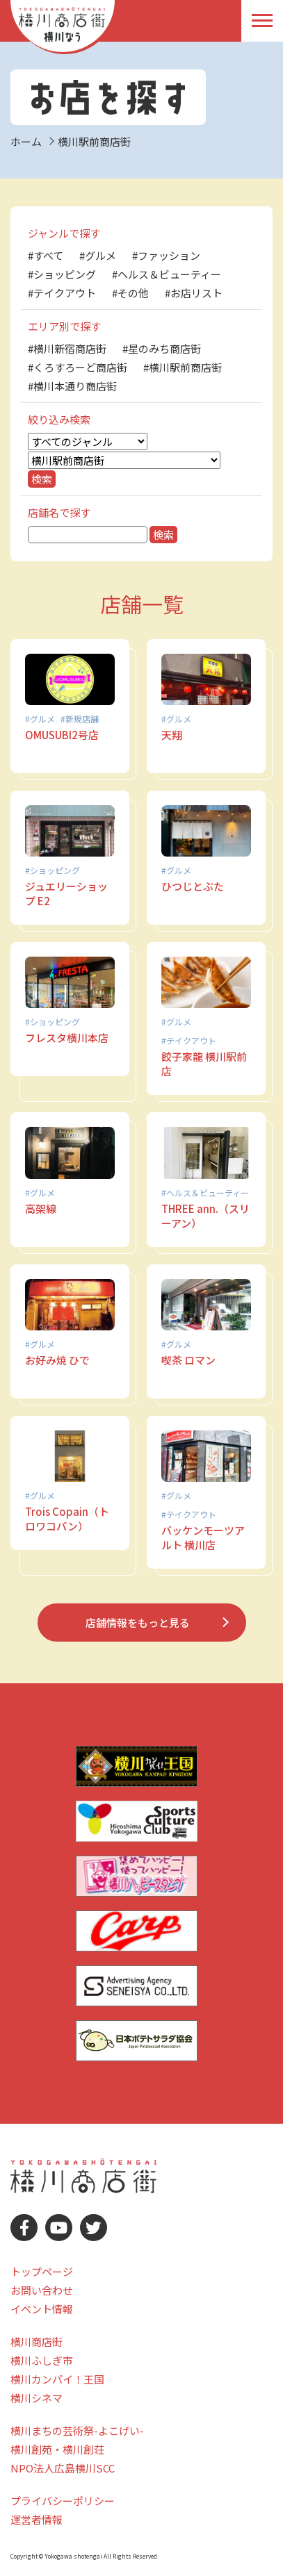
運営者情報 (36, 2519)
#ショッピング (62, 274)
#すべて (45, 255)
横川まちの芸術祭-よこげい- (77, 2430)
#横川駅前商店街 (182, 367)
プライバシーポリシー (62, 2500)
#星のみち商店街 (161, 348)
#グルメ (97, 255)
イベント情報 (41, 2309)
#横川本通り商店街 (72, 386)
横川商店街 (36, 2341)
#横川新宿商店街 (67, 348)
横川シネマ (36, 2398)
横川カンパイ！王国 (57, 2379)
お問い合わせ (41, 2290)
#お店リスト (194, 293)
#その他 (130, 293)
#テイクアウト (62, 293)
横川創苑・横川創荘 (57, 2449)
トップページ (41, 2271)
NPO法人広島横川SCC (62, 2468)
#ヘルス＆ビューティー (166, 274)
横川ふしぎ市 (41, 2360)
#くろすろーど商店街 (77, 367)
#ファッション (166, 255)
